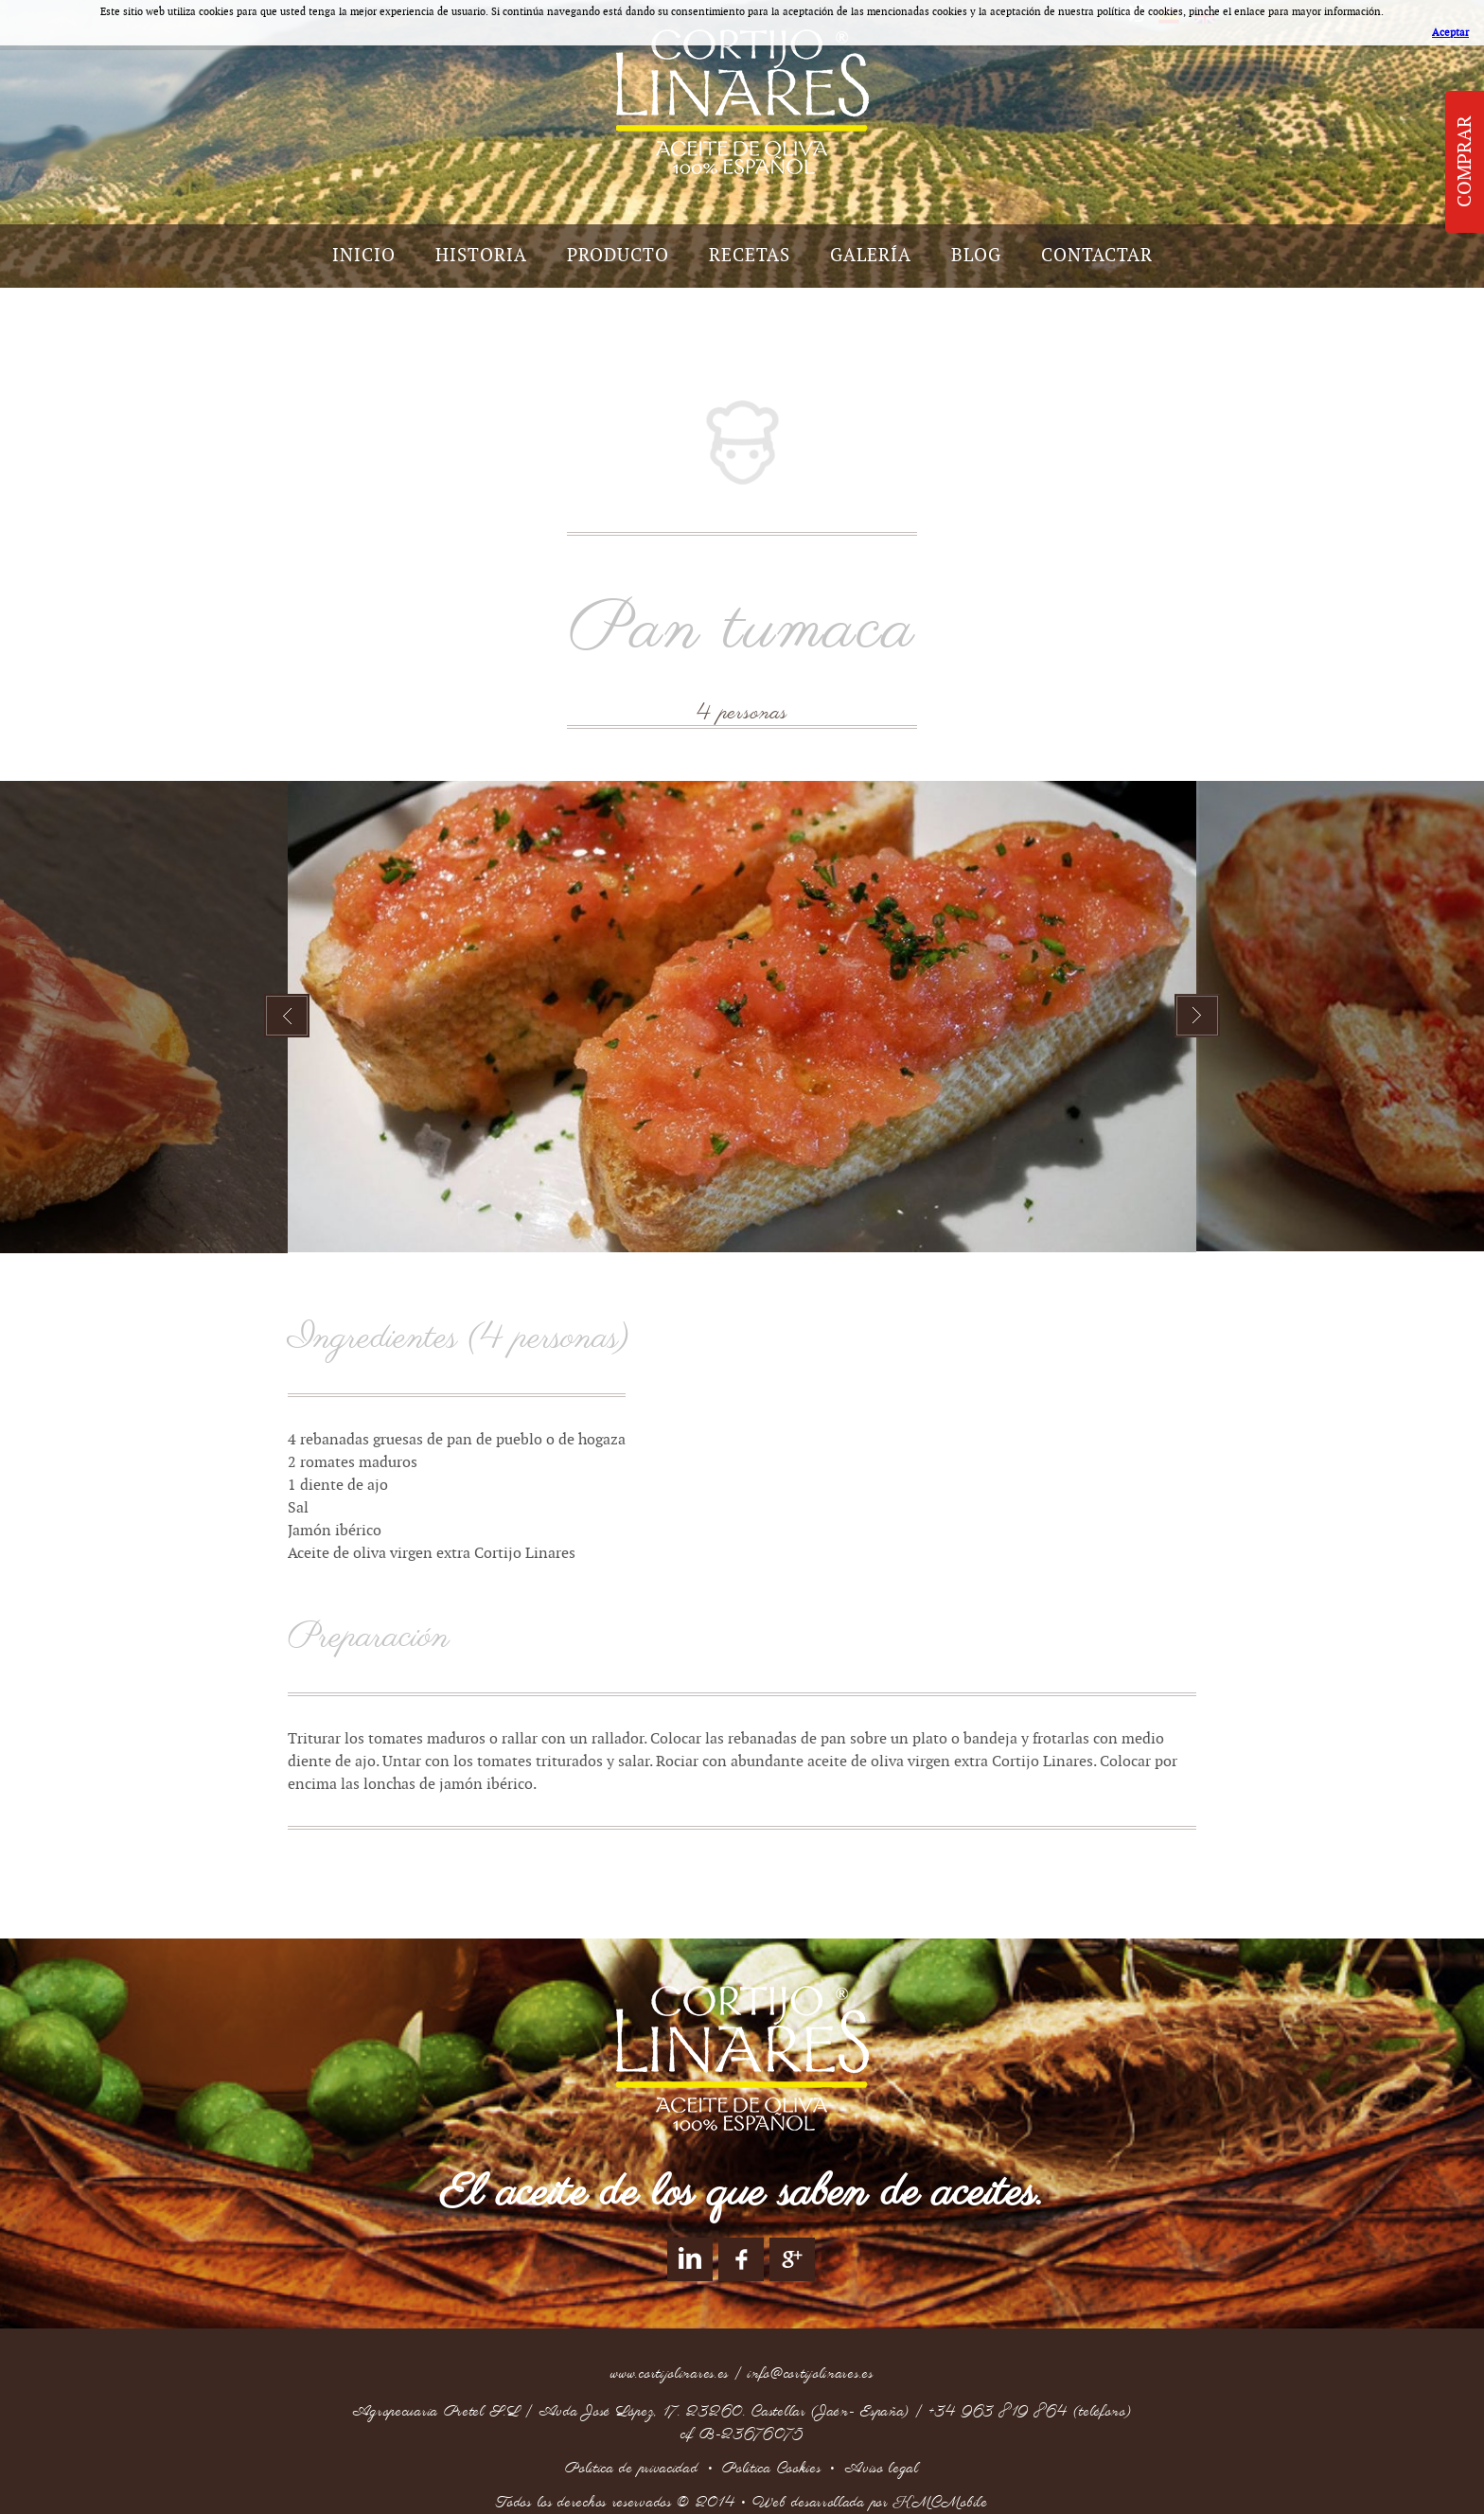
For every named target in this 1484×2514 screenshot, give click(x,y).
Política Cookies (771, 2468)
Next (1197, 1015)
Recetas (749, 256)
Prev (286, 1015)
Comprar (1465, 162)
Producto (618, 256)
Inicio (364, 256)
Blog (976, 256)
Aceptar (1450, 33)
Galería (870, 256)
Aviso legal (882, 2468)
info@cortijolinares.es (810, 2374)
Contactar (1097, 256)
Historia (481, 256)
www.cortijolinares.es (669, 2374)
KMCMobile (940, 2502)
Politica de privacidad (631, 2468)
